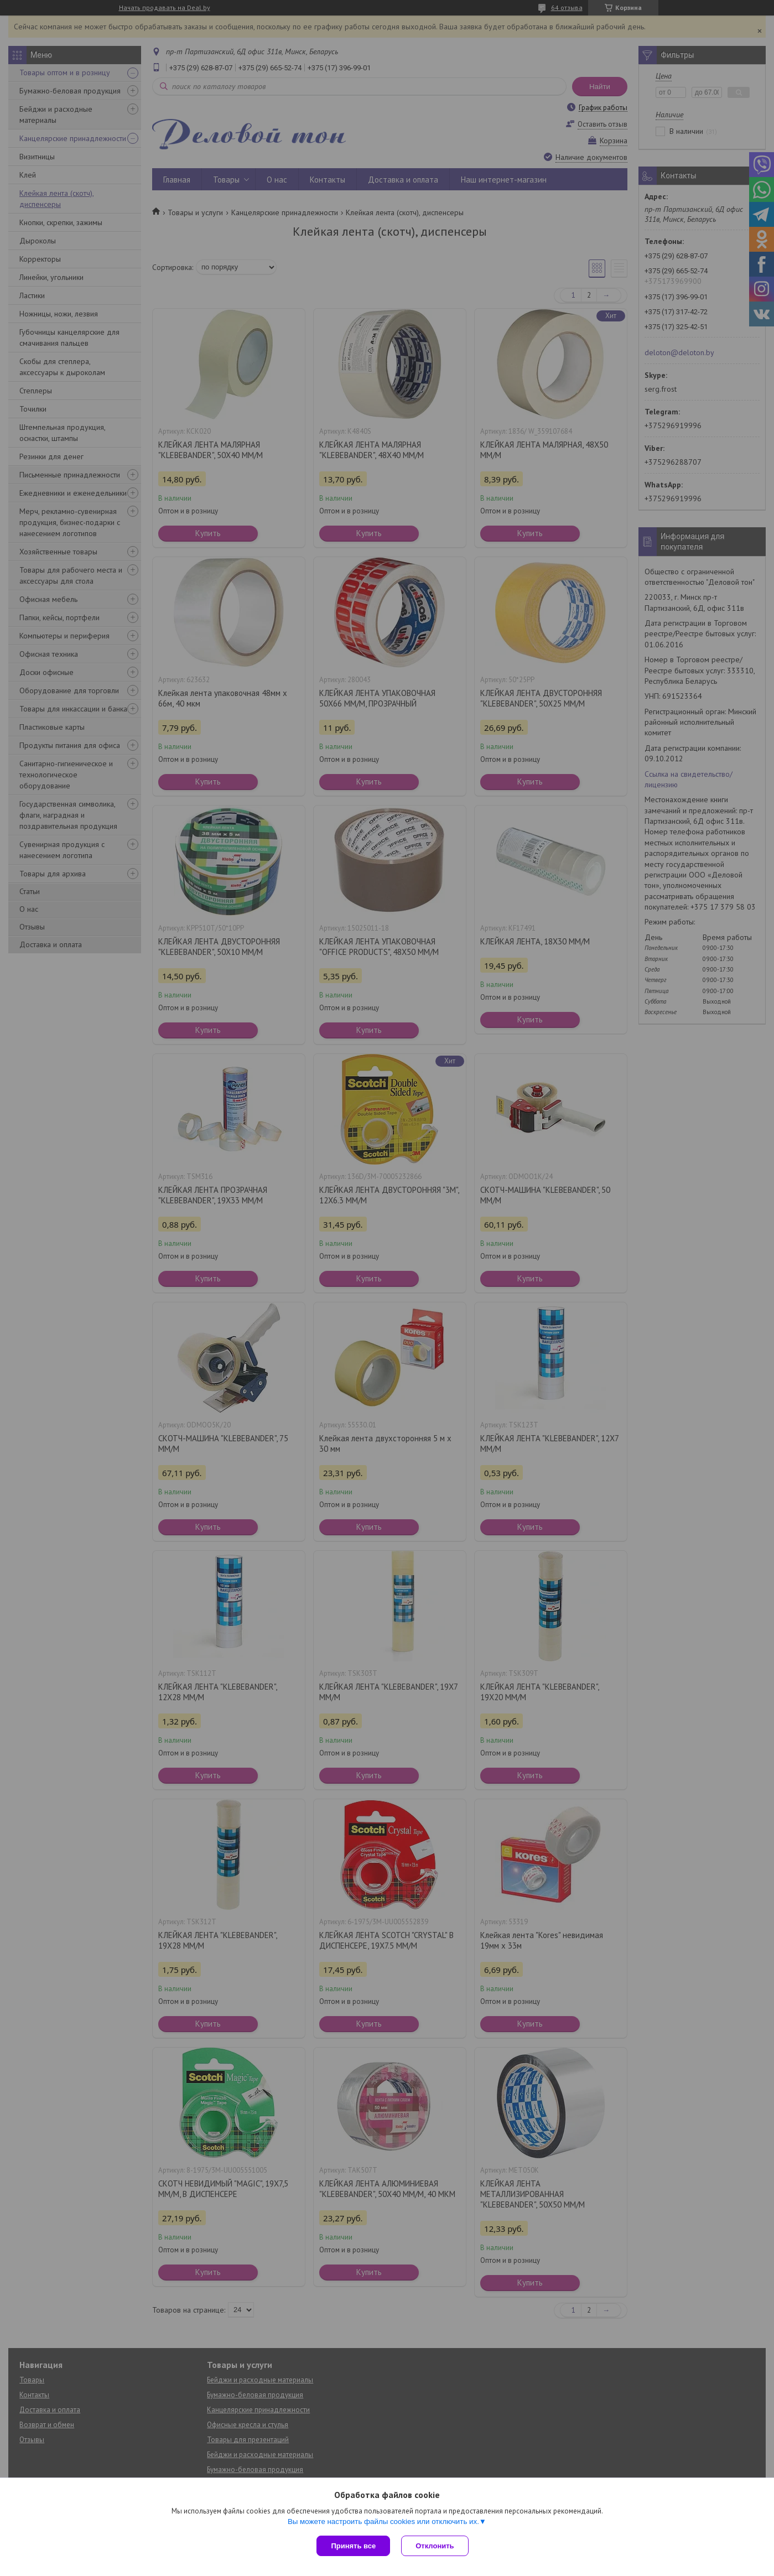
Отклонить (434, 2546)
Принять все (353, 2546)
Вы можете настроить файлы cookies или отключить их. (383, 2521)
